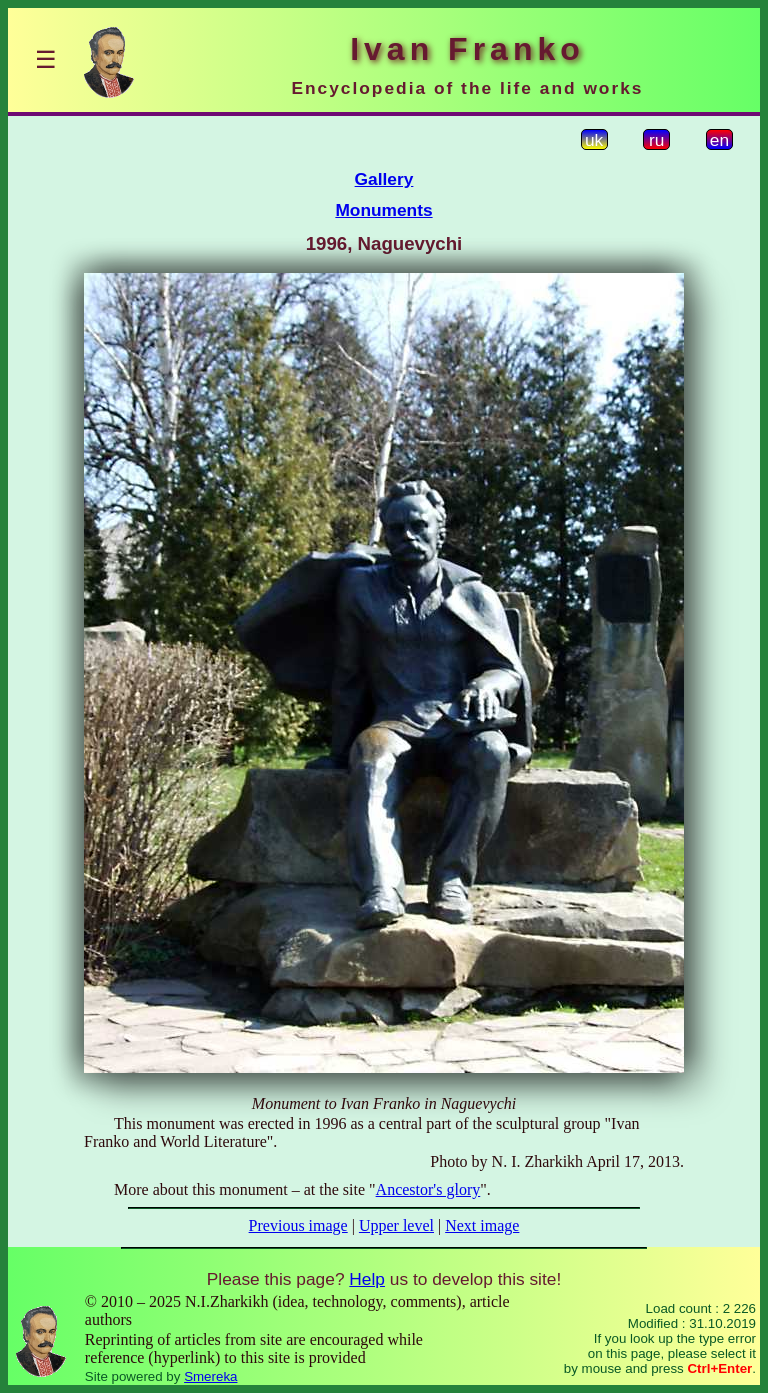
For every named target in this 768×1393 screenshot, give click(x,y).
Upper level (396, 1225)
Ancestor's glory (428, 1189)
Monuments (383, 210)
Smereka (210, 1376)
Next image (482, 1225)
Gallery (384, 179)
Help (367, 1279)
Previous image (298, 1225)
